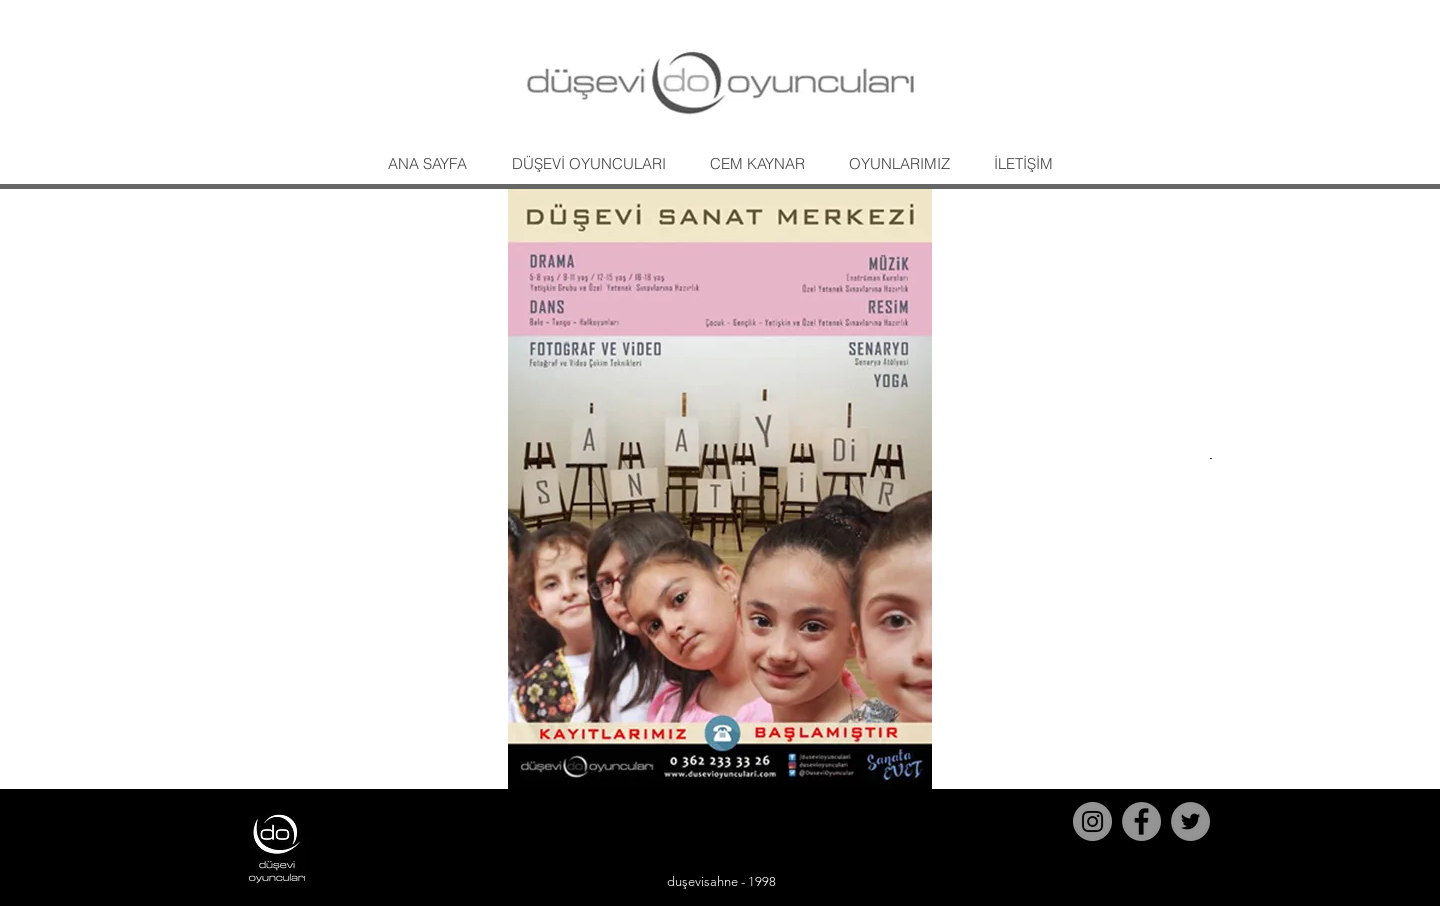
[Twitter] (1190, 821)
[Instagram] (1092, 821)
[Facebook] (1141, 821)
